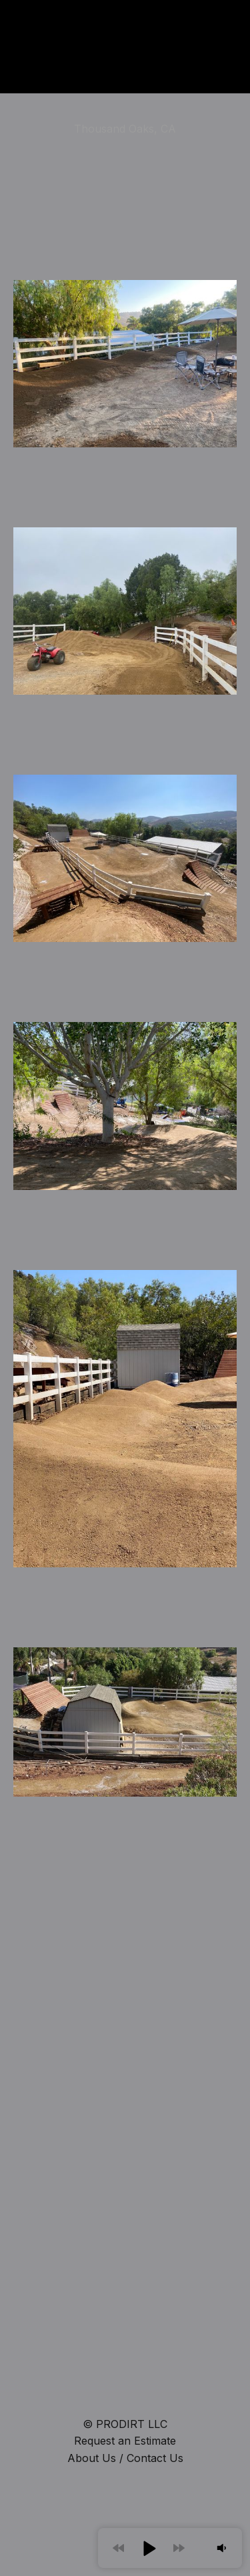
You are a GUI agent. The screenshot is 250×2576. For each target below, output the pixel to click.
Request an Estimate (125, 2440)
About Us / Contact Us (125, 2458)
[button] (149, 2548)
